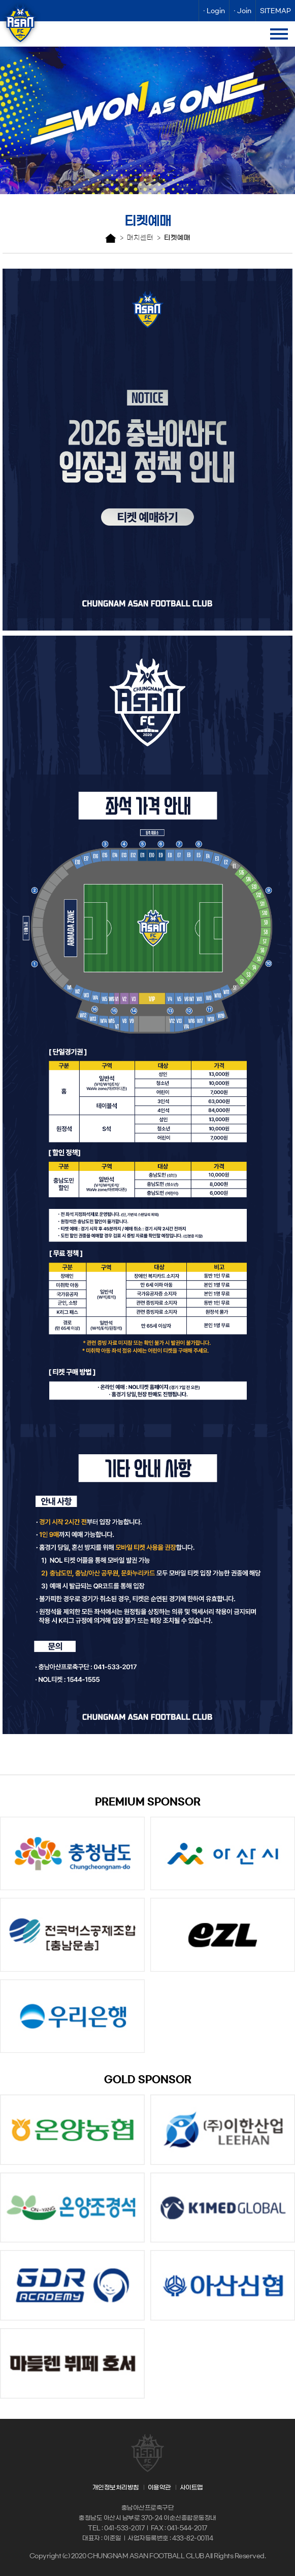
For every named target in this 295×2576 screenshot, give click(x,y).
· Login (214, 11)
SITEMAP (275, 11)
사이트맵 (191, 2487)
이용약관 (159, 2487)
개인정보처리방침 (115, 2487)
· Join (242, 11)
